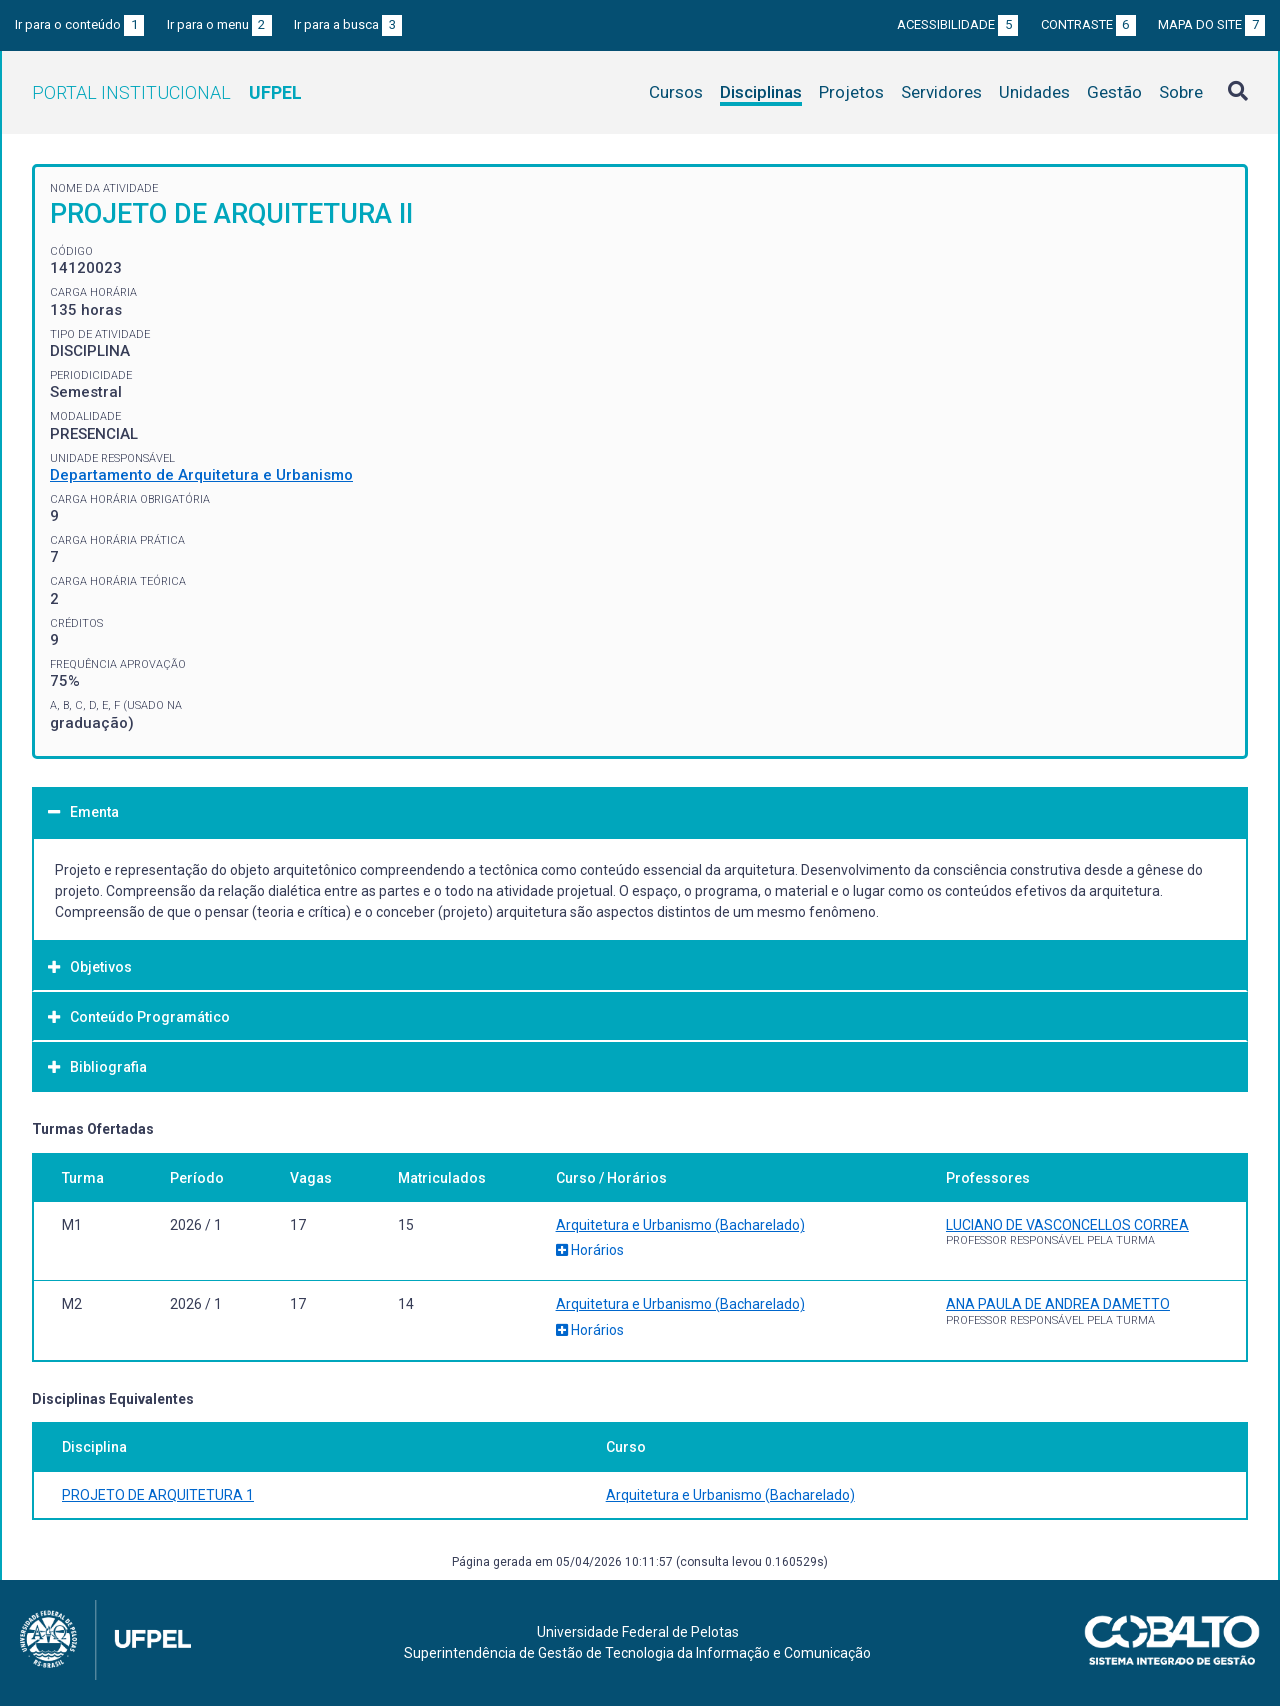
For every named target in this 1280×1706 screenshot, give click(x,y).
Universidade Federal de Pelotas (638, 1632)
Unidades (1034, 92)
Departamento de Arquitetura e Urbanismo (201, 475)
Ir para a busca (348, 24)
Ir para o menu (219, 24)
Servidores (941, 92)
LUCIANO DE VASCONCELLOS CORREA (1067, 1225)
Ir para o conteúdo (79, 24)
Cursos (676, 92)
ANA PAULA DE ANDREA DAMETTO (1058, 1304)
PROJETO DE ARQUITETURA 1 (158, 1495)
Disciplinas (761, 92)
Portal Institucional (167, 92)
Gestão (1114, 92)
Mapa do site (1211, 24)
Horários (590, 1250)
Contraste (1088, 24)
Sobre (1181, 92)
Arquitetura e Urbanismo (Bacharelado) (680, 1225)
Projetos (851, 92)
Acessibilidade (957, 24)
